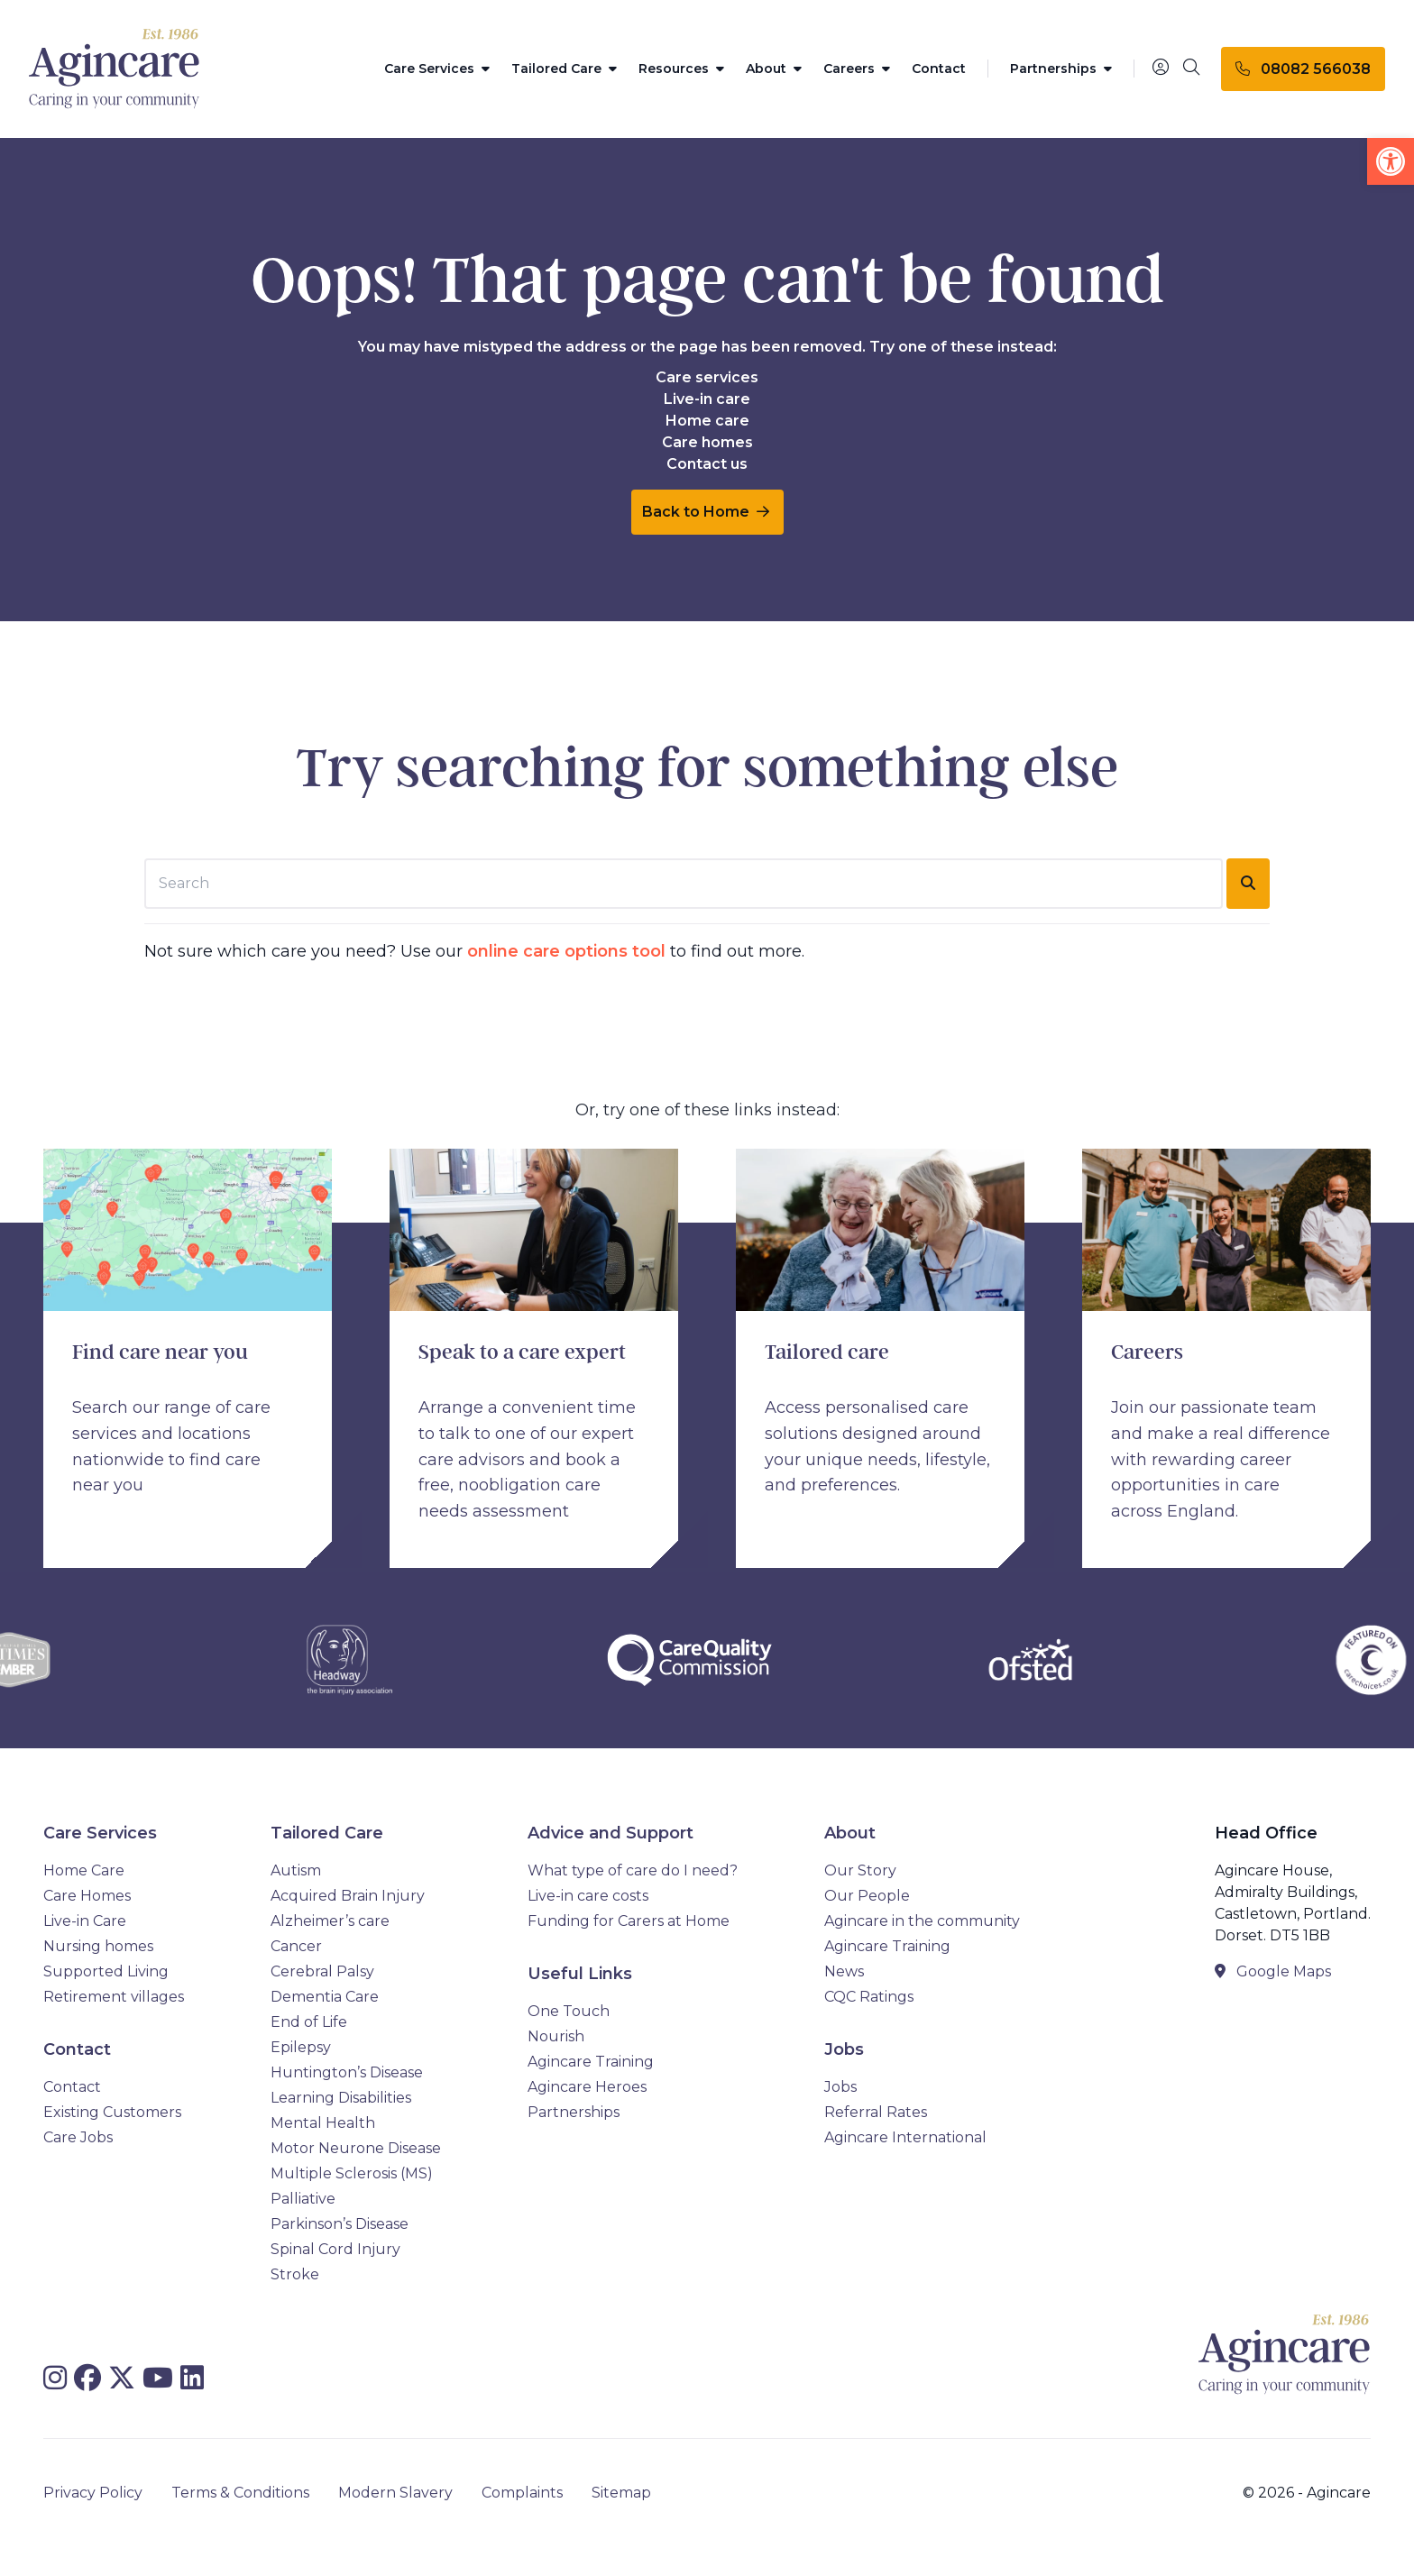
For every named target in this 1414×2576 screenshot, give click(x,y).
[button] (1390, 161)
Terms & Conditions (240, 2492)
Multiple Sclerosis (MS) (352, 2173)
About (774, 68)
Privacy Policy (92, 2492)
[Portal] (1160, 68)
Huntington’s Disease (347, 2072)
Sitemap (621, 2492)
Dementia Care (325, 1996)
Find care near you (160, 1352)
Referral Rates (875, 2112)
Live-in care (707, 399)
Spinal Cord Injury (335, 2249)
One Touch (569, 2011)
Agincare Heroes (587, 2086)
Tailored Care (564, 68)
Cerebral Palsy (322, 1971)
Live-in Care (84, 1921)
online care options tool (566, 951)
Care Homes (87, 1895)
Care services (707, 377)
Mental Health (323, 2122)
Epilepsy (301, 2047)
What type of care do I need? (633, 1870)
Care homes (707, 442)
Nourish (556, 2036)
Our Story (860, 1870)
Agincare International (905, 2137)
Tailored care (827, 1352)
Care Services (437, 68)
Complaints (522, 2492)
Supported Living (106, 1971)
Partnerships (1061, 68)
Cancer (296, 1946)
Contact (939, 68)
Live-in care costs (588, 1895)
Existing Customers (112, 2112)
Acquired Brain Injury (348, 1895)
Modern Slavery (395, 2492)
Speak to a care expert (522, 1352)
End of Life (309, 2022)
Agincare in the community (922, 1921)
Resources (681, 68)
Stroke (295, 2274)
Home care (707, 420)
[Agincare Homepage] (114, 69)
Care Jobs (78, 2137)
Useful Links (580, 1974)
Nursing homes (98, 1946)
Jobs (844, 2049)
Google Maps (1273, 1971)
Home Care (83, 1870)
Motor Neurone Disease (356, 2148)
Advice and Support (610, 1833)
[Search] (1191, 68)
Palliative (303, 2198)
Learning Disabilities (341, 2097)
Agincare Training (591, 2061)
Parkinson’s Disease (340, 2223)
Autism (296, 1870)
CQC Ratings (869, 1996)
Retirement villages (113, 1996)
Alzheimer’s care (330, 1921)
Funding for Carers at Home (629, 1921)
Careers (856, 68)
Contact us (707, 463)
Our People (867, 1895)
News (844, 1971)
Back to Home (705, 511)
